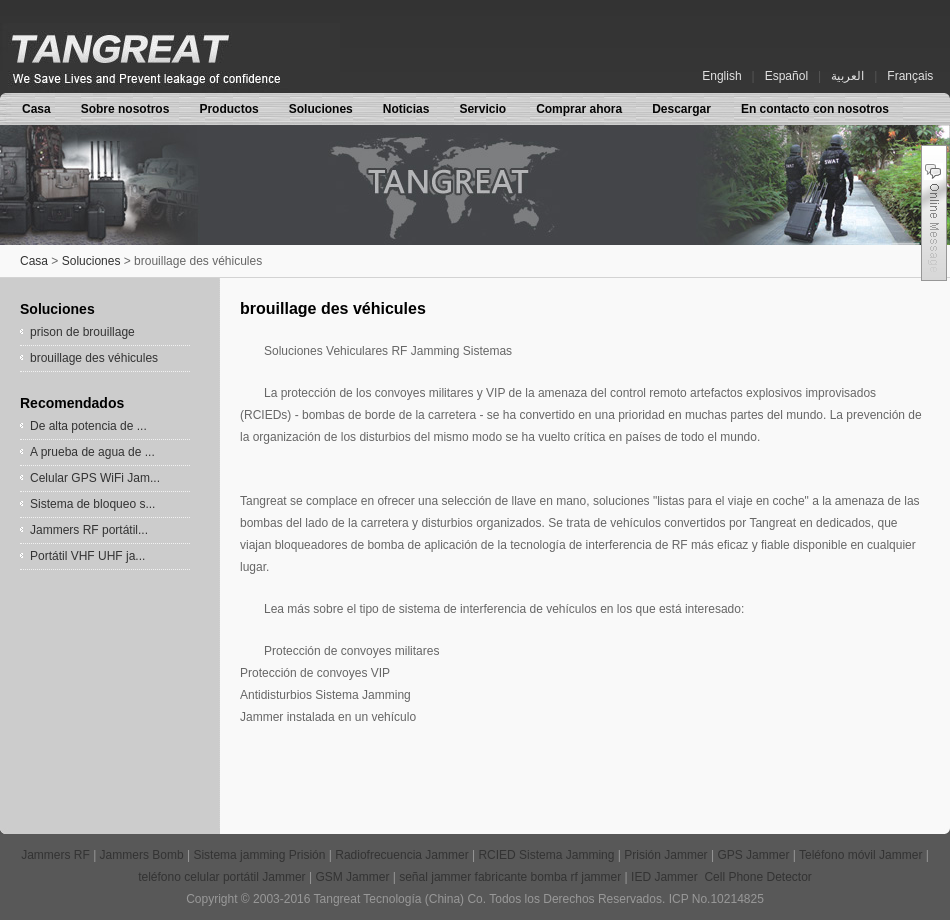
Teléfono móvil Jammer (862, 855)
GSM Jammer (353, 877)
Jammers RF (55, 855)
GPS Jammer (754, 855)
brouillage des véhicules (94, 358)
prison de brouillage (82, 332)
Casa (36, 109)
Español (786, 76)
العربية (847, 76)
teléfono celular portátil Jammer (223, 877)
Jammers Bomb (143, 855)
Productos (228, 109)
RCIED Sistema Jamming (547, 855)
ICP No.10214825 (716, 899)
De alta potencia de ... (88, 426)
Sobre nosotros (125, 109)
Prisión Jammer (667, 855)
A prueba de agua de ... (92, 452)
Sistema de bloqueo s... (92, 504)
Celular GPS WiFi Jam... (95, 478)
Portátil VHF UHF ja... (87, 556)
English (721, 76)
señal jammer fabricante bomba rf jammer (511, 877)
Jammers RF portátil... (89, 530)
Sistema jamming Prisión (260, 855)
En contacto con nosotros (815, 109)
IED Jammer (666, 877)
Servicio (482, 109)
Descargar (681, 109)
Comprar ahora (579, 109)
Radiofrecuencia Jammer (403, 855)
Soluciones (321, 109)
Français (910, 76)
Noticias (406, 109)
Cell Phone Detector (757, 877)
